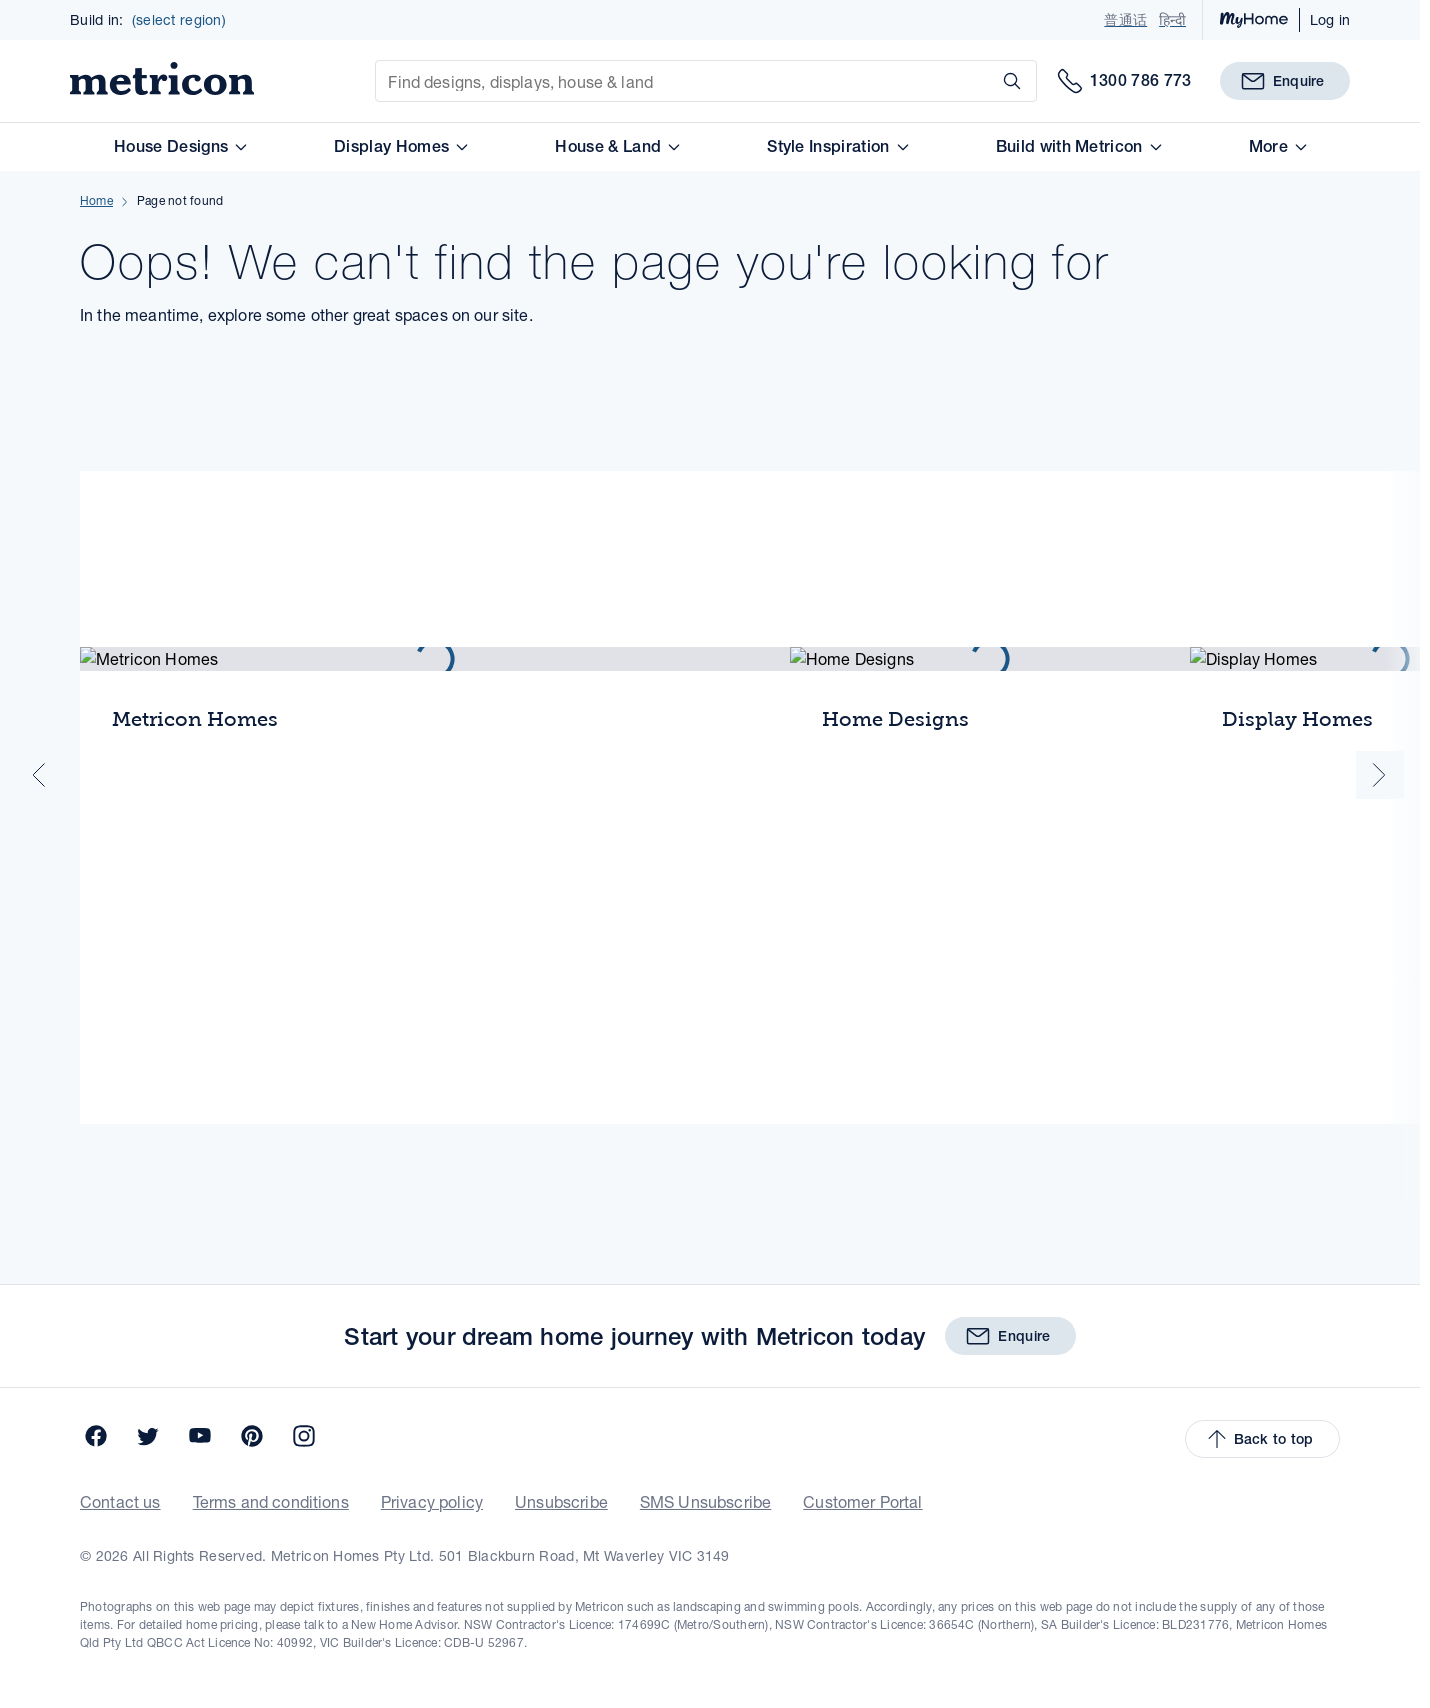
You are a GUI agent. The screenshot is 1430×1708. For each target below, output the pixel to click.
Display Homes (427, 162)
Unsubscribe (562, 1572)
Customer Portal (834, 1572)
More (1302, 162)
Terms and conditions (297, 1572)
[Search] (1014, 93)
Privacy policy (444, 1572)
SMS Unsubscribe (692, 1572)
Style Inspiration (865, 162)
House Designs (205, 162)
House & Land (643, 162)
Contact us (162, 1572)
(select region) (178, 28)
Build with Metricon (1104, 162)
